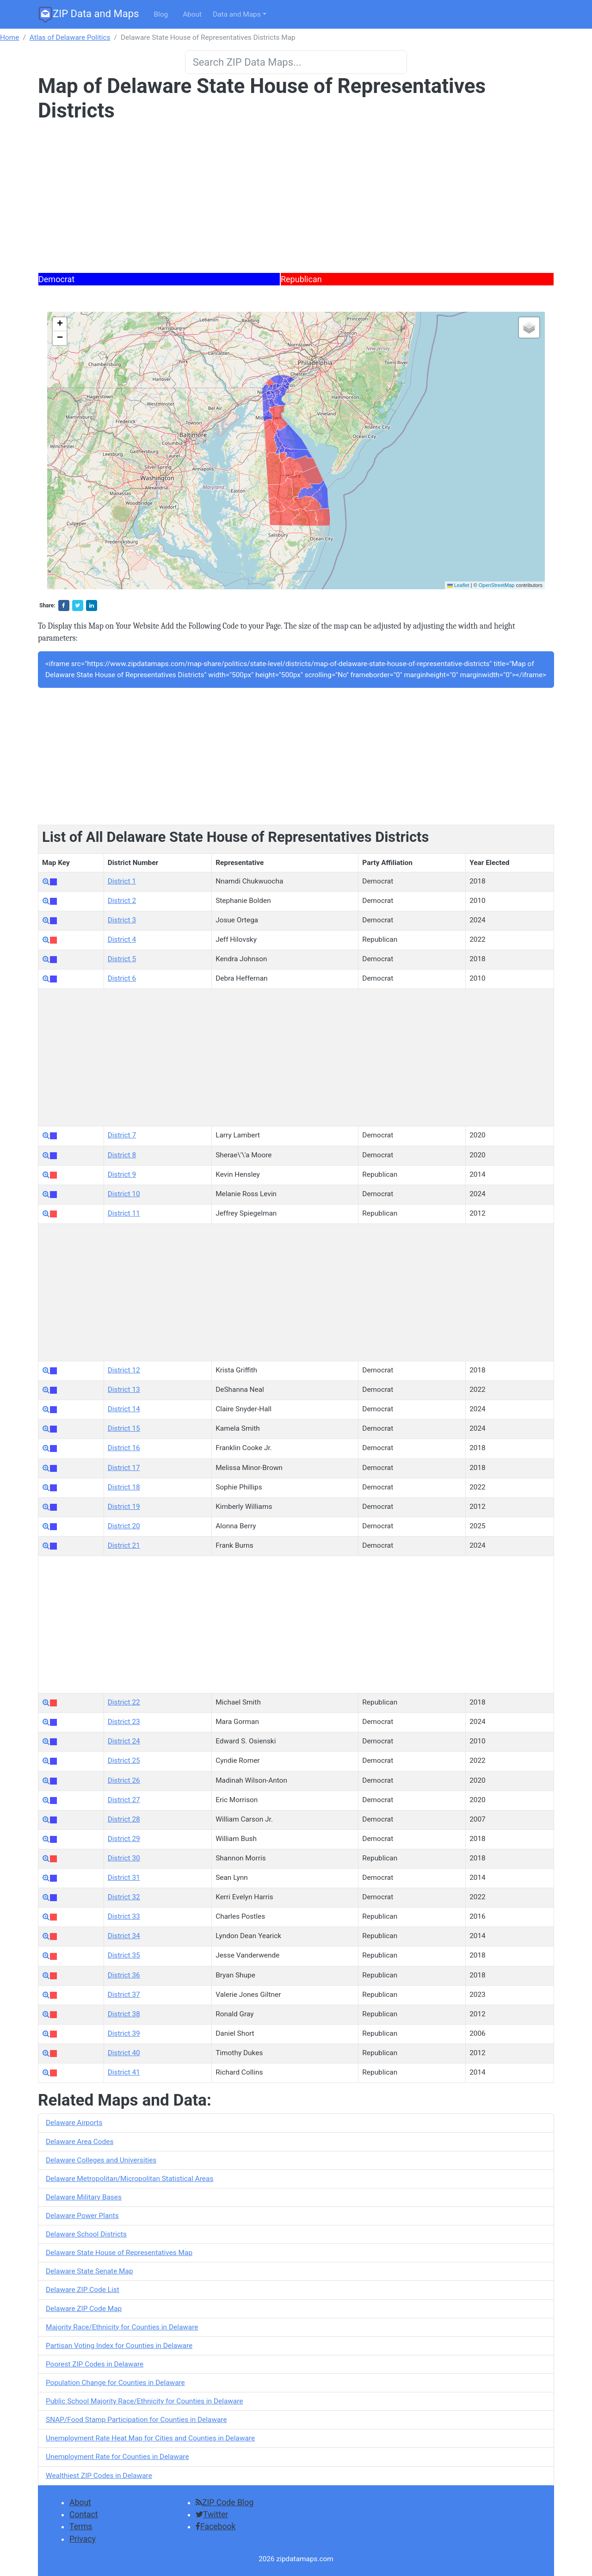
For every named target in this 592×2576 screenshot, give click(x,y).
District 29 (124, 1839)
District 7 (122, 1135)
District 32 (124, 1897)
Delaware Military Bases (84, 2197)
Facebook (215, 2526)
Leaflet (458, 585)
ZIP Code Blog (224, 2502)
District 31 (124, 1877)
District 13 (124, 1389)
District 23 (124, 1721)
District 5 (122, 959)
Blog (161, 14)
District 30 (124, 1858)
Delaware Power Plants (82, 2216)
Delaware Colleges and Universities (101, 2160)
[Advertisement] (296, 191)
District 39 (124, 2033)
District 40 (124, 2053)
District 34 (124, 1936)
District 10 (124, 1194)
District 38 (124, 2014)
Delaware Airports (74, 2123)
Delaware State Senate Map (89, 2271)
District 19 (124, 1506)
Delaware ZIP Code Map (84, 2308)
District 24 (124, 1741)
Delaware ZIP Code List (82, 2290)
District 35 (124, 1955)
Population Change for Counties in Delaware (115, 2382)
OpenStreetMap (497, 585)
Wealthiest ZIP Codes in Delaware (99, 2475)
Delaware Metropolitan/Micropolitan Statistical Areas (129, 2178)
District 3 (122, 920)
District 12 (124, 1370)
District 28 (124, 1819)
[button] (60, 324)
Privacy (82, 2539)
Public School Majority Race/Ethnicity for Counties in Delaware (144, 2401)
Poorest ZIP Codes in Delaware (94, 2364)
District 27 (124, 1800)
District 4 (122, 939)
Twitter (212, 2514)
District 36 (124, 1975)
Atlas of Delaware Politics (70, 37)
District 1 (122, 881)
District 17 (124, 1468)
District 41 (124, 2072)
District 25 (124, 1760)
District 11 (124, 1213)
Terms (80, 2526)
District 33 (124, 1916)
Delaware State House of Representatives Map (119, 2253)
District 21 (124, 1545)
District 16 (124, 1448)
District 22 (124, 1702)
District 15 (124, 1428)
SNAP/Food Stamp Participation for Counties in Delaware (136, 2419)
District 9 (122, 1174)
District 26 (124, 1780)
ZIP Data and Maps (88, 14)
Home (9, 37)
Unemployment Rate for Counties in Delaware (117, 2456)
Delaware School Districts (86, 2234)
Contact (83, 2514)
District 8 (122, 1155)
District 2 (122, 900)
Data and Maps (236, 14)
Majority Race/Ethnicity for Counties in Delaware (122, 2327)
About (192, 14)
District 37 (124, 1994)
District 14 (124, 1409)
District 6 (122, 978)
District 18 (124, 1487)
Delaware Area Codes (79, 2141)
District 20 (124, 1526)
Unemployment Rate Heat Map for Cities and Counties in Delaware (150, 2438)
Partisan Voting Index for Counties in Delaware (119, 2345)
